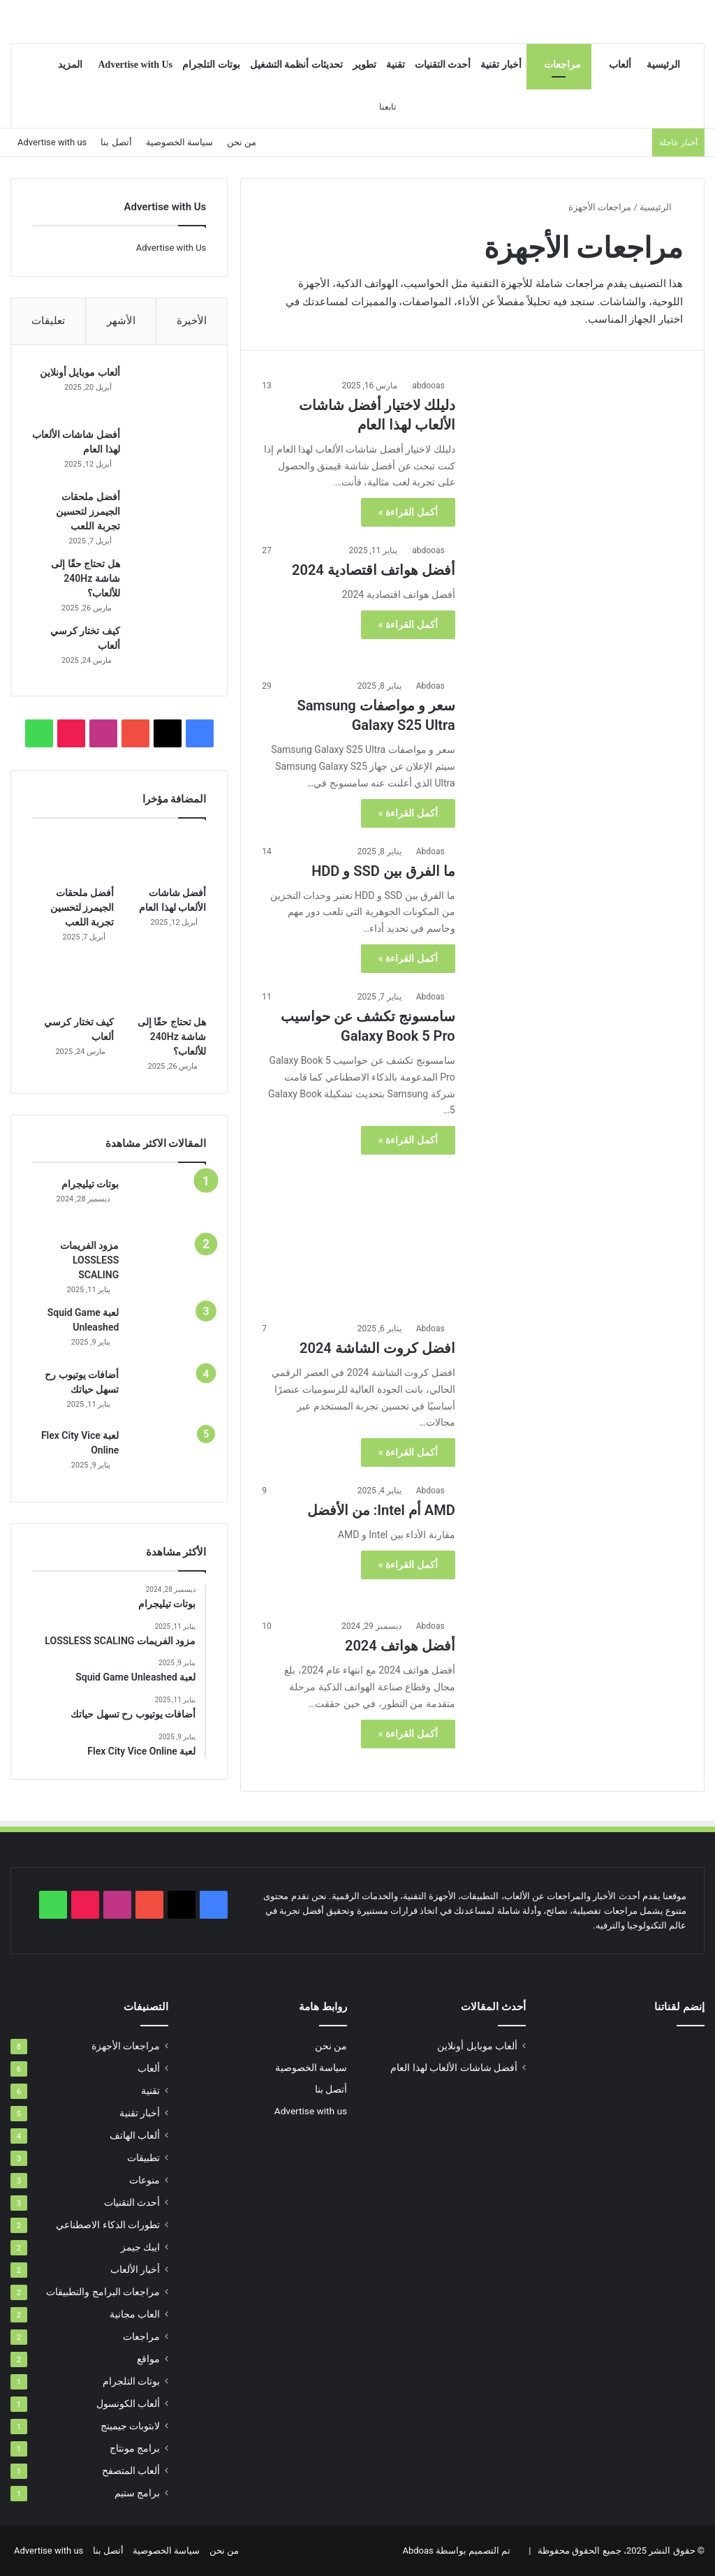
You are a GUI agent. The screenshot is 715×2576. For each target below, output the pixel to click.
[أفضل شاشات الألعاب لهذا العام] (167, 454)
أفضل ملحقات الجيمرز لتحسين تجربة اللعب (87, 512)
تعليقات (48, 320)
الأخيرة (192, 320)
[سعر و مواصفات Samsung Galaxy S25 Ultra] (578, 738)
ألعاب (620, 64)
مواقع (148, 2358)
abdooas (428, 385)
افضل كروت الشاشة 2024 (377, 1348)
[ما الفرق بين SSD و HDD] (578, 903)
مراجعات (562, 64)
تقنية (395, 64)
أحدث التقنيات (443, 64)
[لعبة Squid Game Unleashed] (167, 1334)
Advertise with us (52, 142)
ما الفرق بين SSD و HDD (383, 871)
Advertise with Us (135, 64)
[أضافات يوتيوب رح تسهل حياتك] (167, 1395)
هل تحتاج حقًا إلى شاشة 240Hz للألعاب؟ (84, 579)
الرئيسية (663, 64)
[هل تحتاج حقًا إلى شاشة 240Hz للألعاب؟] (167, 583)
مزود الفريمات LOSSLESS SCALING (89, 1262)
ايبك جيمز (140, 2247)
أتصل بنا (116, 142)
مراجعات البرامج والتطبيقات (103, 2291)
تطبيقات (143, 2157)
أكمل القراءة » (408, 512)
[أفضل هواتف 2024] (578, 1694)
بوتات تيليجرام (90, 1186)
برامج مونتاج (135, 2448)
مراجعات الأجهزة (125, 2045)
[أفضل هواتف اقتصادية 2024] (578, 602)
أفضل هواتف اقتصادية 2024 (373, 570)
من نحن (241, 142)
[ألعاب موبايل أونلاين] (167, 392)
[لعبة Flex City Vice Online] (167, 1456)
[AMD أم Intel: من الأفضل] (578, 1543)
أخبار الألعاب (135, 2269)
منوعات (144, 2180)
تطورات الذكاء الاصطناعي (108, 2224)
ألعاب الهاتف (135, 2135)
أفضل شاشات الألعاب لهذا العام (453, 2067)
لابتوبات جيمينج (130, 2425)
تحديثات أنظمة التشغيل (296, 64)
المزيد (70, 64)
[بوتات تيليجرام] (167, 1205)
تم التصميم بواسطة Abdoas (456, 2550)
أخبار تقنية (501, 64)
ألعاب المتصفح (131, 2470)
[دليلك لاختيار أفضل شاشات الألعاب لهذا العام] (578, 438)
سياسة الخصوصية (179, 142)
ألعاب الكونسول (128, 2403)
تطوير (364, 64)
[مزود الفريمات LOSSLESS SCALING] (167, 1267)
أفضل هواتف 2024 (400, 1645)
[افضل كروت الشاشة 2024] (578, 1381)
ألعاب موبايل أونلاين (78, 373)
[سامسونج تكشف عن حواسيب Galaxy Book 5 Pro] (578, 1147)
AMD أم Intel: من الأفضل (381, 1510)
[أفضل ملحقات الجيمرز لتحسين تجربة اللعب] (167, 516)
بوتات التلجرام (211, 64)
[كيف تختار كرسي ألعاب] (167, 650)
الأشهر (121, 320)
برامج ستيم (137, 2492)
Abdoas (430, 686)
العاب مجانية (135, 2314)
